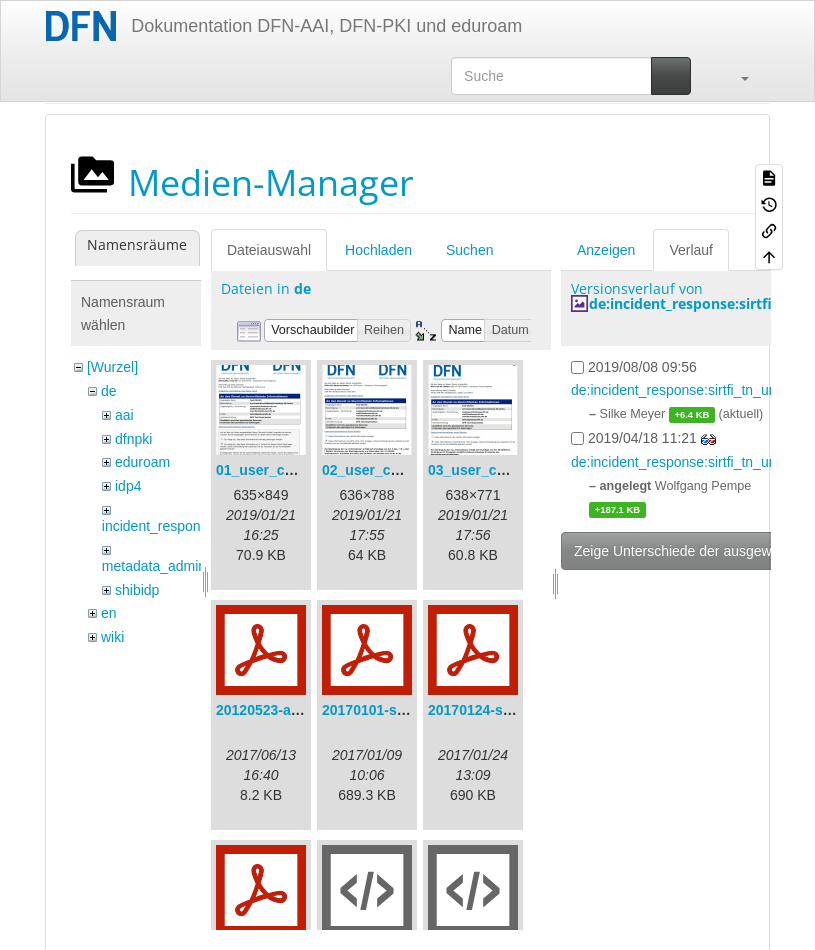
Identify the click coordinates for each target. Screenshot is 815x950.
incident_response (159, 526)
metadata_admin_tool (169, 566)
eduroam (142, 462)
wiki (112, 637)
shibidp (137, 590)
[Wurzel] (112, 367)
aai (124, 415)
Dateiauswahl (269, 250)
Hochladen (378, 250)
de (109, 391)
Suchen (469, 250)
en (109, 613)
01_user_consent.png (288, 470)
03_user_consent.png (500, 470)
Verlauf (691, 250)
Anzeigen (606, 250)
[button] (735, 76)
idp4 (128, 486)
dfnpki (133, 439)
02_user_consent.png (394, 470)
